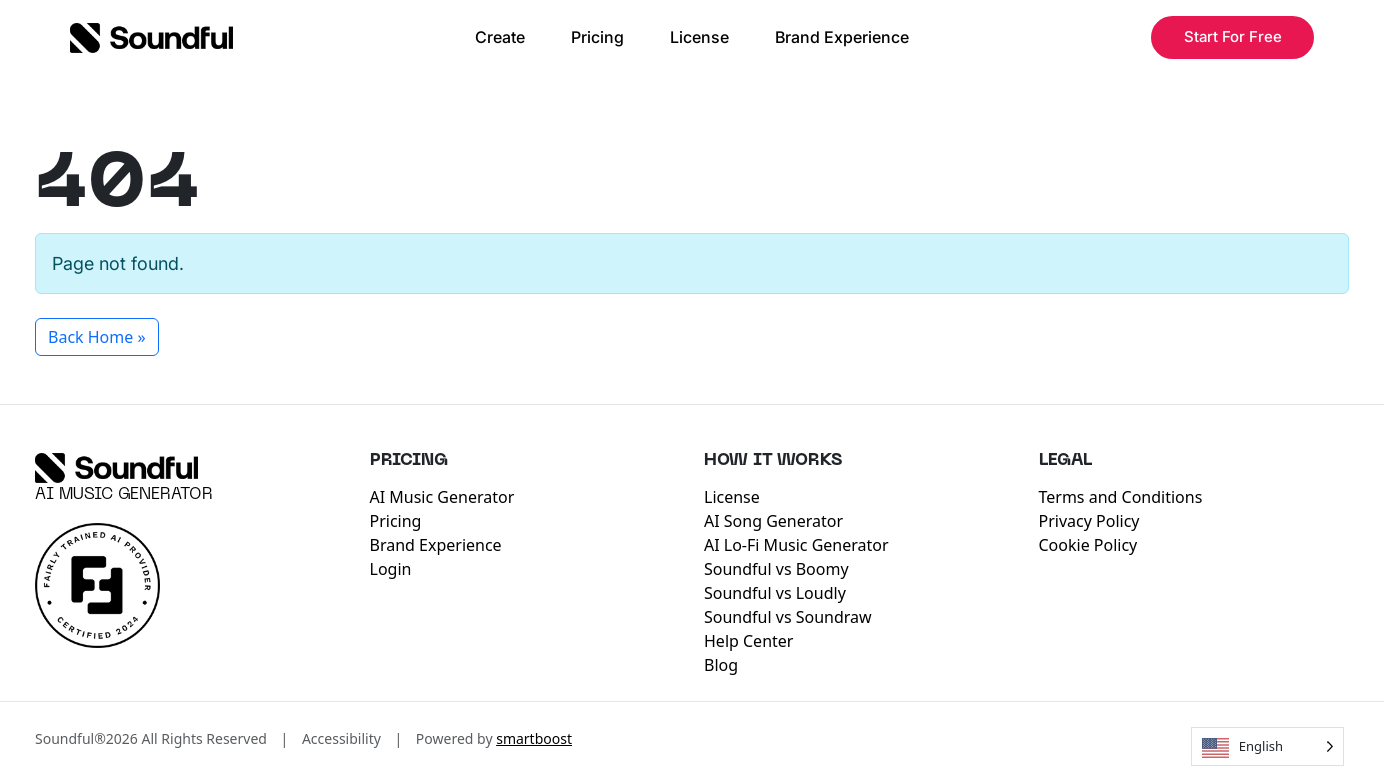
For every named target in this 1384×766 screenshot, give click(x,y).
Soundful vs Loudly (775, 593)
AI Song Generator (773, 521)
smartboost (534, 738)
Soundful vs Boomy (776, 569)
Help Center (748, 641)
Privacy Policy (1089, 521)
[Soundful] (116, 468)
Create (500, 37)
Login (391, 569)
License (699, 37)
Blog (721, 665)
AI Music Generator (124, 495)
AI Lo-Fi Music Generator (796, 545)
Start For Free (1233, 36)
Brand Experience (842, 37)
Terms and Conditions (1121, 497)
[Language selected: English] (1267, 746)
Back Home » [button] (97, 337)
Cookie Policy (1088, 545)
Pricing (597, 37)
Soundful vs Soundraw (788, 617)
